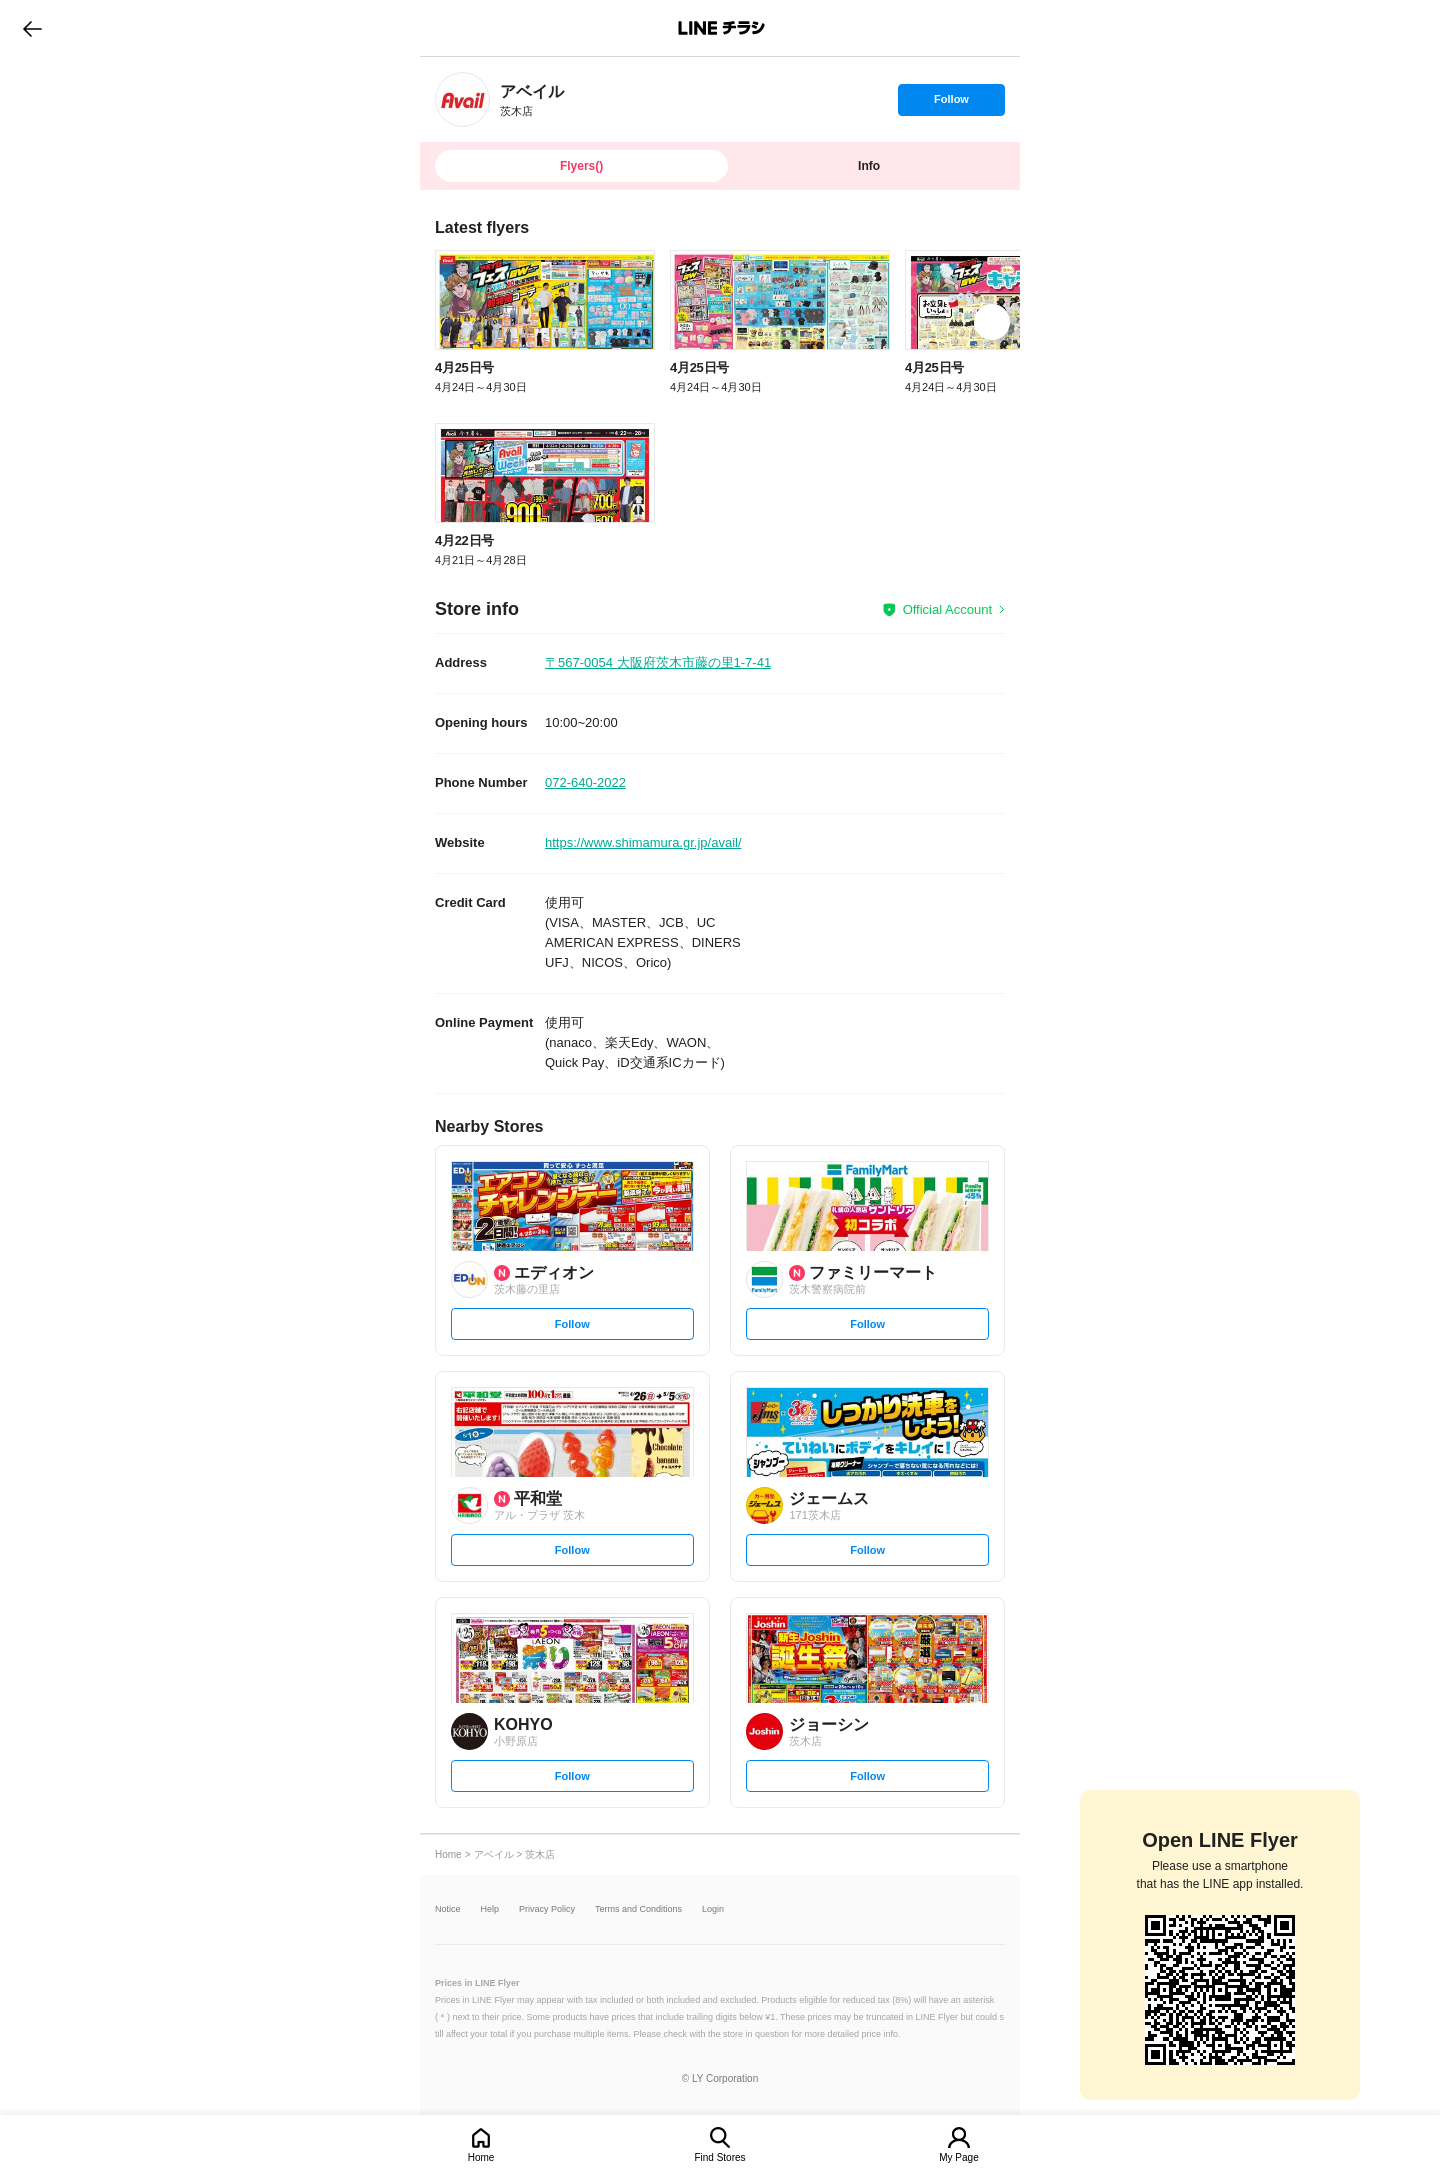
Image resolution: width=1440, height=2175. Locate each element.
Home (481, 2157)
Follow (951, 104)
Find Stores (719, 2157)
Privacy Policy (547, 1909)
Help (490, 1909)
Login (713, 1909)
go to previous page (32, 28)
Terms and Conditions (638, 1909)
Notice (448, 1909)
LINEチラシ (721, 28)
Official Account (947, 609)
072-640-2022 (585, 782)
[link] (462, 99)
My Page (958, 2157)
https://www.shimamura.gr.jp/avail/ (643, 842)
